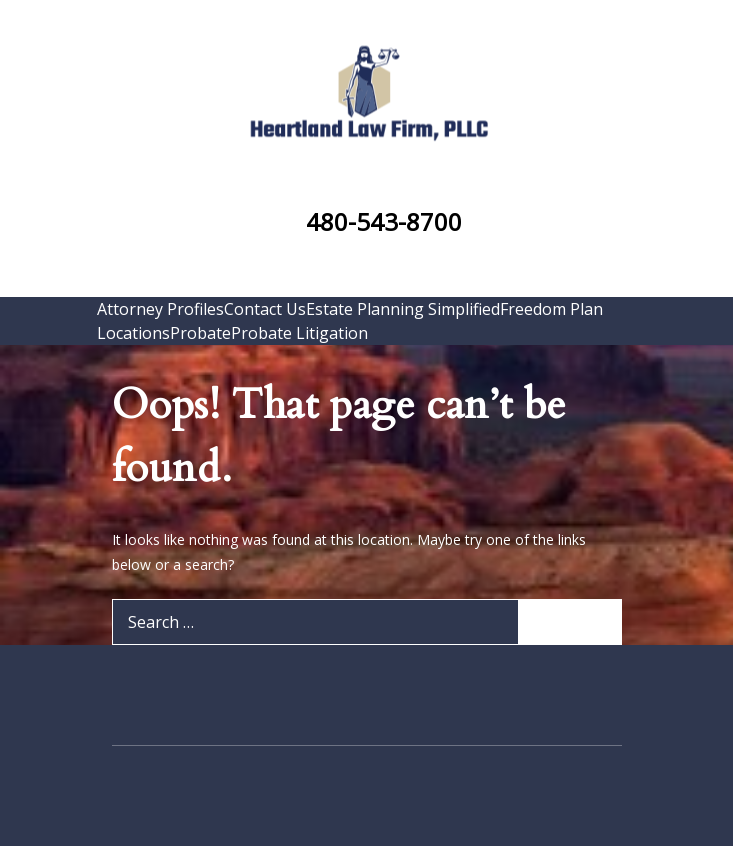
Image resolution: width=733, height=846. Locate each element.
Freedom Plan (551, 309)
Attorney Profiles (160, 309)
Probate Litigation (299, 333)
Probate (200, 333)
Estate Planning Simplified (403, 309)
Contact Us (265, 309)
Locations (133, 333)
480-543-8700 (384, 221)
